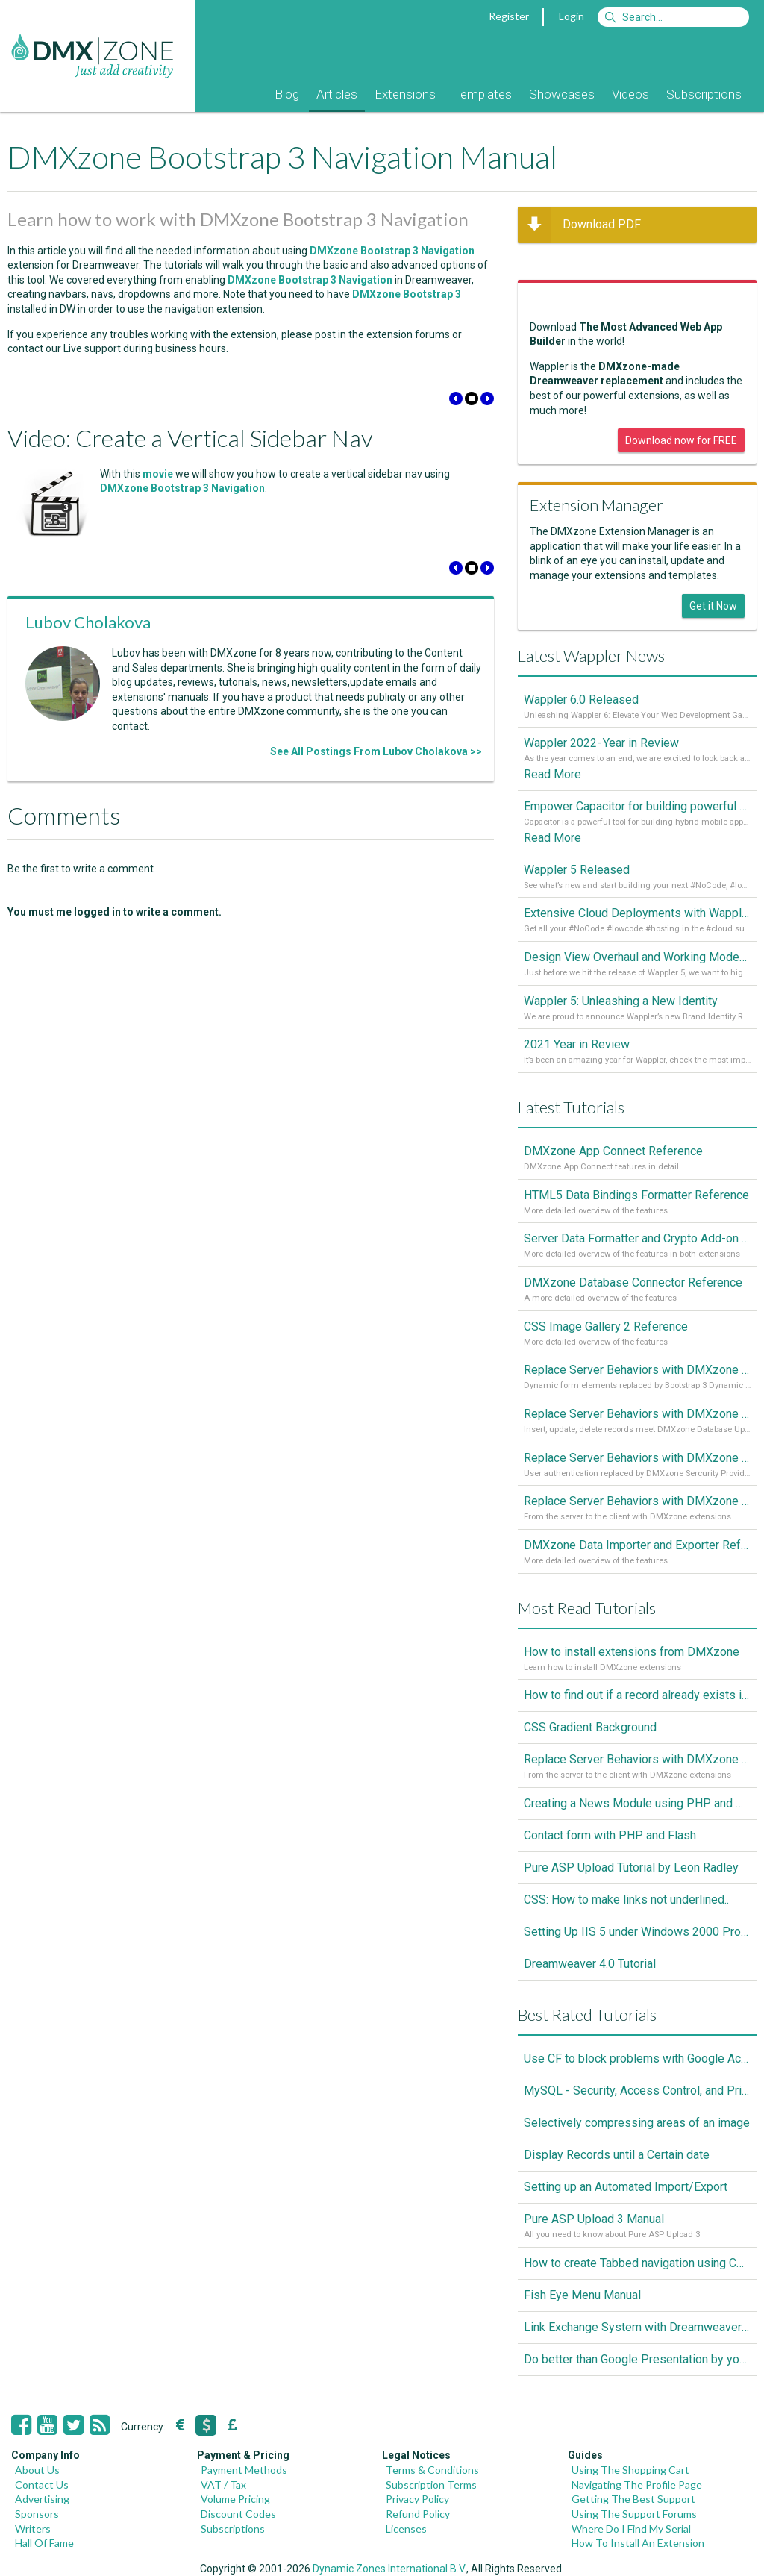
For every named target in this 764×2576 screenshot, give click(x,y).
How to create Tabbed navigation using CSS (637, 2263)
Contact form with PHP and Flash (610, 1835)
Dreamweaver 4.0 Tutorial (590, 1964)
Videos (630, 94)
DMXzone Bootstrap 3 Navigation (182, 488)
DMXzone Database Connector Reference (633, 1282)
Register (509, 16)
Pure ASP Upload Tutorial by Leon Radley (631, 1867)
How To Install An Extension (638, 2542)
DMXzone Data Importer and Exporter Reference (637, 1545)
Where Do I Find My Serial (631, 2528)
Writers (33, 2528)
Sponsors (37, 2513)
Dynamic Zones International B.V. (389, 2569)
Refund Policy (418, 2513)
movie (158, 474)
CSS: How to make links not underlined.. (626, 1899)
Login (571, 16)
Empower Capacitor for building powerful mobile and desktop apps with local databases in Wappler (637, 806)
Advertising (42, 2498)
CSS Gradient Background (590, 1727)
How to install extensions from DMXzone (631, 1652)
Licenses (406, 2528)
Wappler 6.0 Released (581, 700)
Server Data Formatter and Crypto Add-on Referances (637, 1238)
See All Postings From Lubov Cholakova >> (376, 751)
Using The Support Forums (634, 2513)
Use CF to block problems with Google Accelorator (637, 2058)
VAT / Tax (223, 2484)
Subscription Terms (431, 2484)
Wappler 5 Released (577, 870)
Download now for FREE (681, 440)
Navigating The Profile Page (637, 2484)
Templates (482, 94)
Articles (336, 94)
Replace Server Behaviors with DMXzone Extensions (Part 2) (637, 1458)
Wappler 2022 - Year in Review (601, 743)
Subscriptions (704, 94)
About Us (37, 2469)
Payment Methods (244, 2469)
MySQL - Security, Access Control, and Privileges (637, 2090)
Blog (287, 94)
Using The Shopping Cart (630, 2469)
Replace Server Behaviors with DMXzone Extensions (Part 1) (637, 1501)
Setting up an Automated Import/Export (625, 2187)
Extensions (405, 94)
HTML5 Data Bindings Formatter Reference (636, 1195)
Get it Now (713, 606)
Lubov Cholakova (88, 622)
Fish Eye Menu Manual (582, 2295)
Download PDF (579, 225)
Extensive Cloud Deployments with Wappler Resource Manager (637, 913)
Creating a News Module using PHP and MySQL (637, 1803)
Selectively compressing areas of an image (637, 2123)
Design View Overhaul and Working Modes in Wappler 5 (637, 957)
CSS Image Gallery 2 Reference (606, 1326)
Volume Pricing (235, 2498)
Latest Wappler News (591, 655)
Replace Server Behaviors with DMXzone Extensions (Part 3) (637, 1414)
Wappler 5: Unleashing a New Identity (621, 1001)
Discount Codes (238, 2513)
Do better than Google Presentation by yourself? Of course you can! (637, 2359)
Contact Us (42, 2484)
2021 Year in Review (577, 1044)
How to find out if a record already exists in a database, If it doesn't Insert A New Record (637, 1695)
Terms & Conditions (432, 2469)
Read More (552, 774)
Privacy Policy (417, 2498)
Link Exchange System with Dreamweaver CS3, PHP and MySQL (637, 2327)
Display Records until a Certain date (617, 2155)
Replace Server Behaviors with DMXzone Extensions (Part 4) (637, 1370)
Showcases (562, 94)
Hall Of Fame (44, 2542)
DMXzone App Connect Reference (613, 1151)
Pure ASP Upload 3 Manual (594, 2219)
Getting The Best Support (633, 2498)
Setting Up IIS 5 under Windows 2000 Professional (637, 1932)
